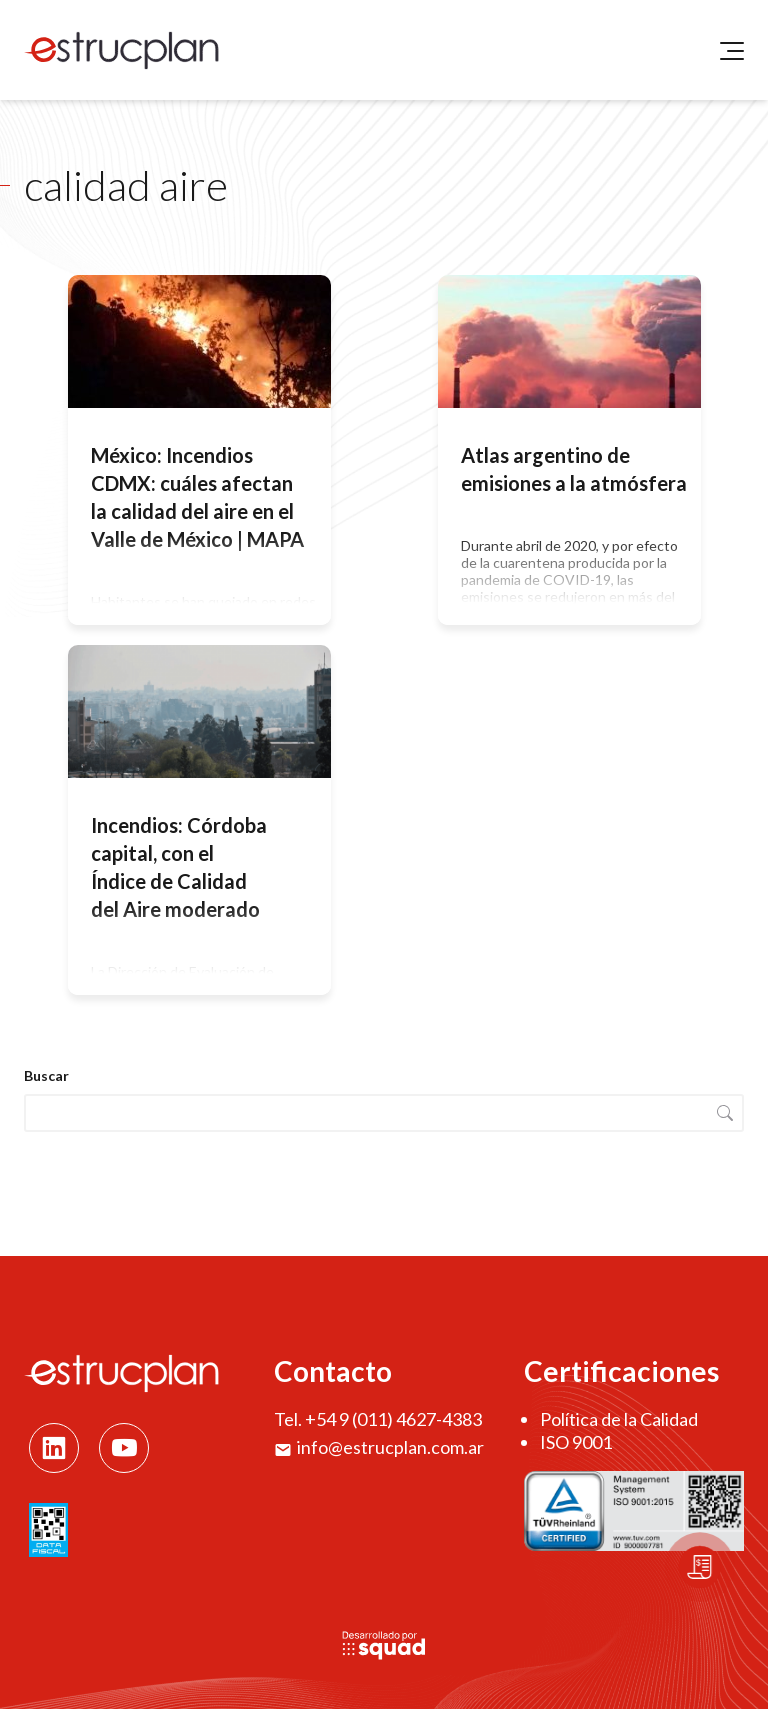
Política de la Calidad (619, 1419)
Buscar (46, 1075)
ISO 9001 (576, 1442)
